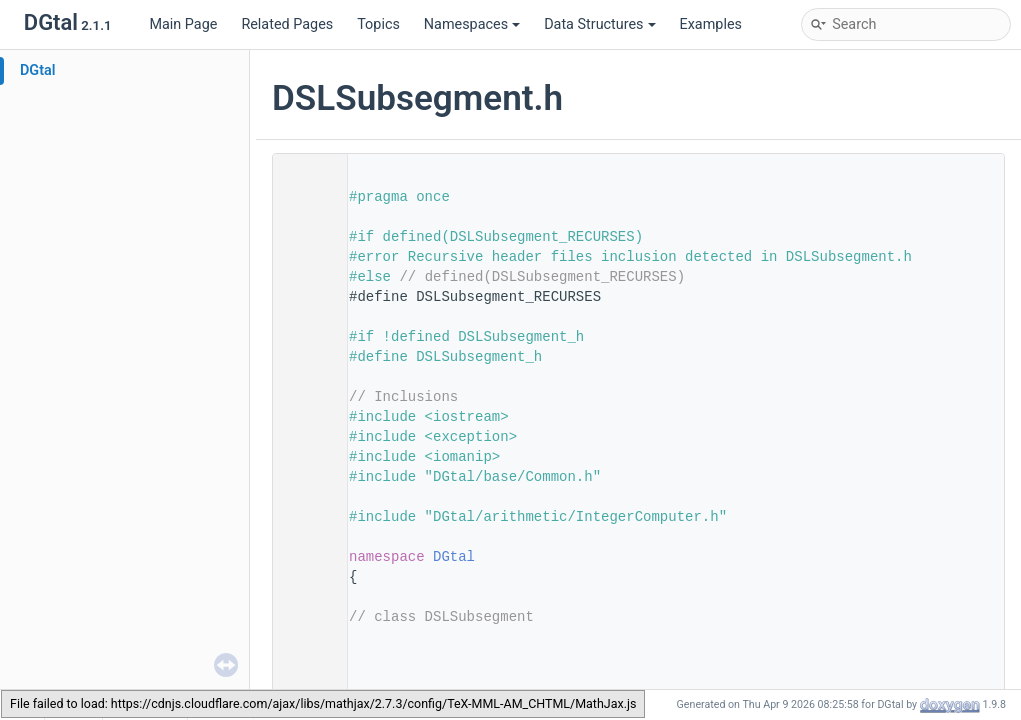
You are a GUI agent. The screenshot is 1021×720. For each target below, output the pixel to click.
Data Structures (599, 24)
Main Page (183, 24)
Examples (711, 24)
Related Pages (287, 24)
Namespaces (472, 24)
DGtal (38, 70)
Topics (378, 24)
